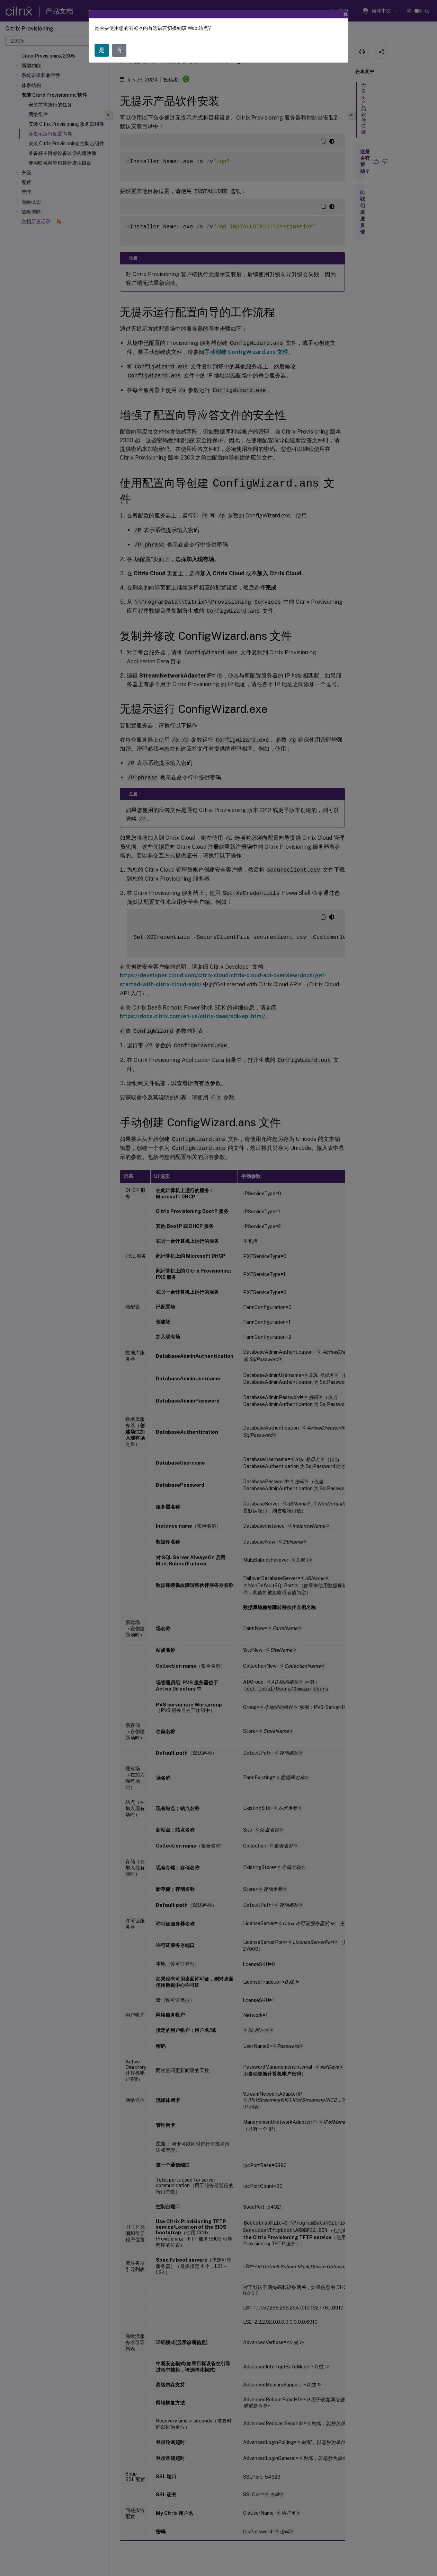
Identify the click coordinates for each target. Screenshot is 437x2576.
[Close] (346, 14)
